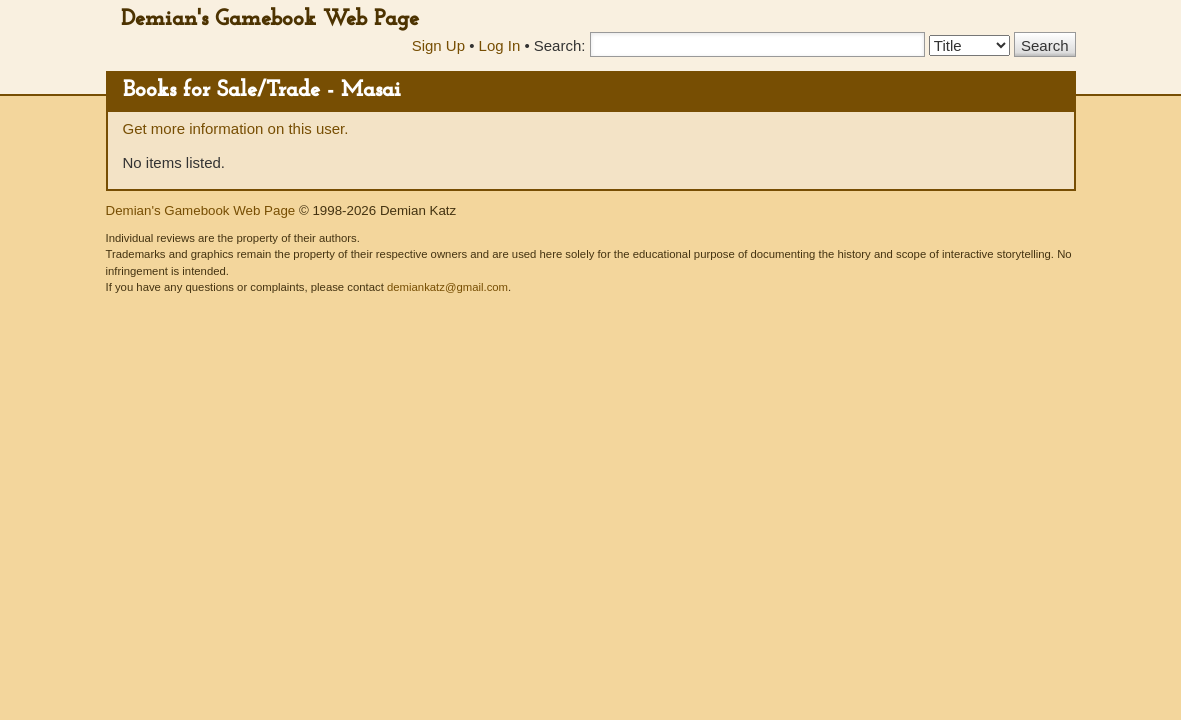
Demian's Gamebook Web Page (270, 19)
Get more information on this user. (236, 128)
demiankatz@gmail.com (447, 287)
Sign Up (438, 45)
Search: (560, 45)
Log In (500, 45)
